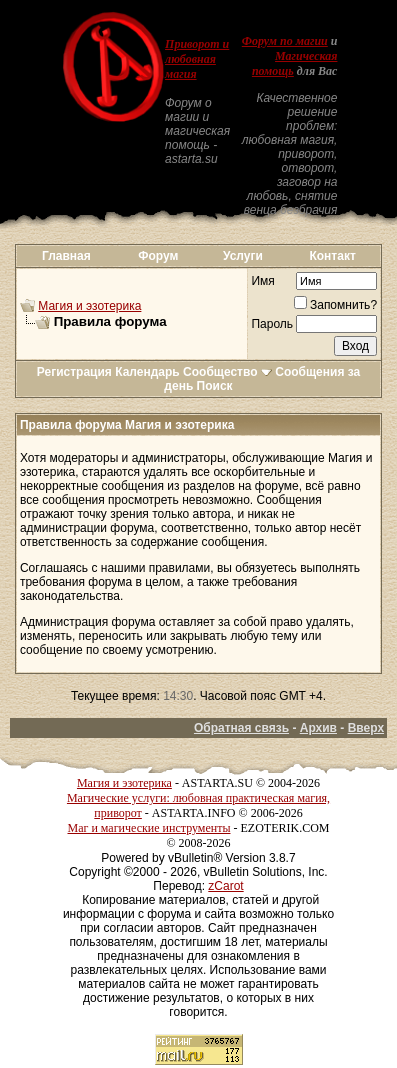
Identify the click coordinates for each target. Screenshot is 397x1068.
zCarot (225, 886)
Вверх (366, 728)
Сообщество (227, 372)
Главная (66, 256)
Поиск (215, 386)
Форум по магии (285, 41)
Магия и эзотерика (89, 306)
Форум (158, 256)
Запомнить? (335, 305)
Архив (318, 728)
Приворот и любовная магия (197, 59)
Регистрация (74, 372)
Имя (262, 281)
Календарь (147, 372)
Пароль (272, 324)
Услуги (243, 256)
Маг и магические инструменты (149, 828)
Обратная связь (241, 728)
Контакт (332, 256)
